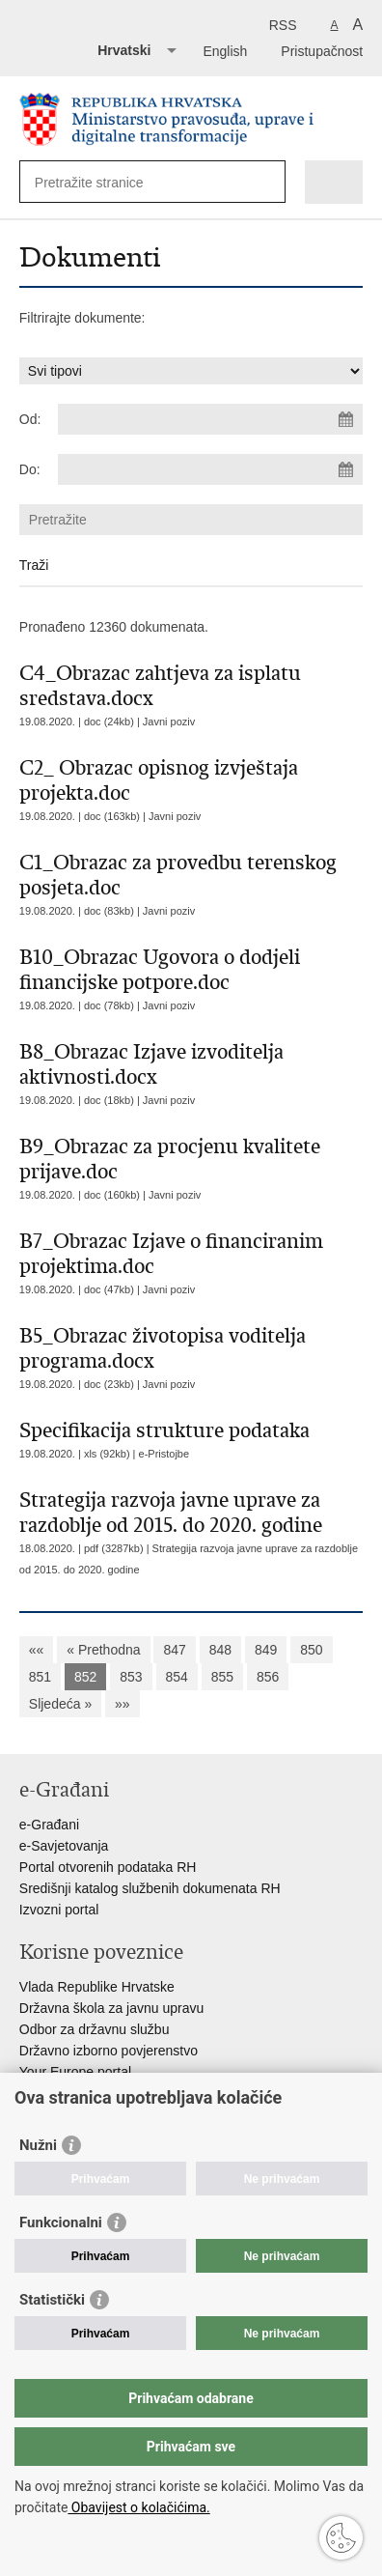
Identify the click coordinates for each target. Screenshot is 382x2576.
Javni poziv (169, 721)
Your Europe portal (75, 2072)
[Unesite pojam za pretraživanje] (104, 182)
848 (220, 1649)
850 (311, 1649)
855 (222, 1676)
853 (131, 1676)
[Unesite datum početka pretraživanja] (210, 419)
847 (174, 1649)
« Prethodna (103, 1649)
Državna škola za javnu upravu (111, 2008)
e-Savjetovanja (64, 1846)
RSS (283, 25)
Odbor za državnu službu (94, 2029)
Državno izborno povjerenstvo (108, 2050)
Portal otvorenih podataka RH (108, 1867)
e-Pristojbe (164, 1453)
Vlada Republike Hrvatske (97, 1987)
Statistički (52, 2299)
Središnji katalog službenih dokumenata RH (150, 1888)
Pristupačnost (322, 51)
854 (177, 1676)
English (225, 51)
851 (40, 1676)
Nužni (38, 2145)
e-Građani (49, 1824)
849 (266, 1649)
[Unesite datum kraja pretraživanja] (210, 469)
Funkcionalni (60, 2222)
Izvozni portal (58, 1909)
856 (268, 1676)
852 (85, 1676)
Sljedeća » (60, 1704)
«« (36, 1649)
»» (122, 1704)
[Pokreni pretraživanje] (267, 182)
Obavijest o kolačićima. (138, 2507)
